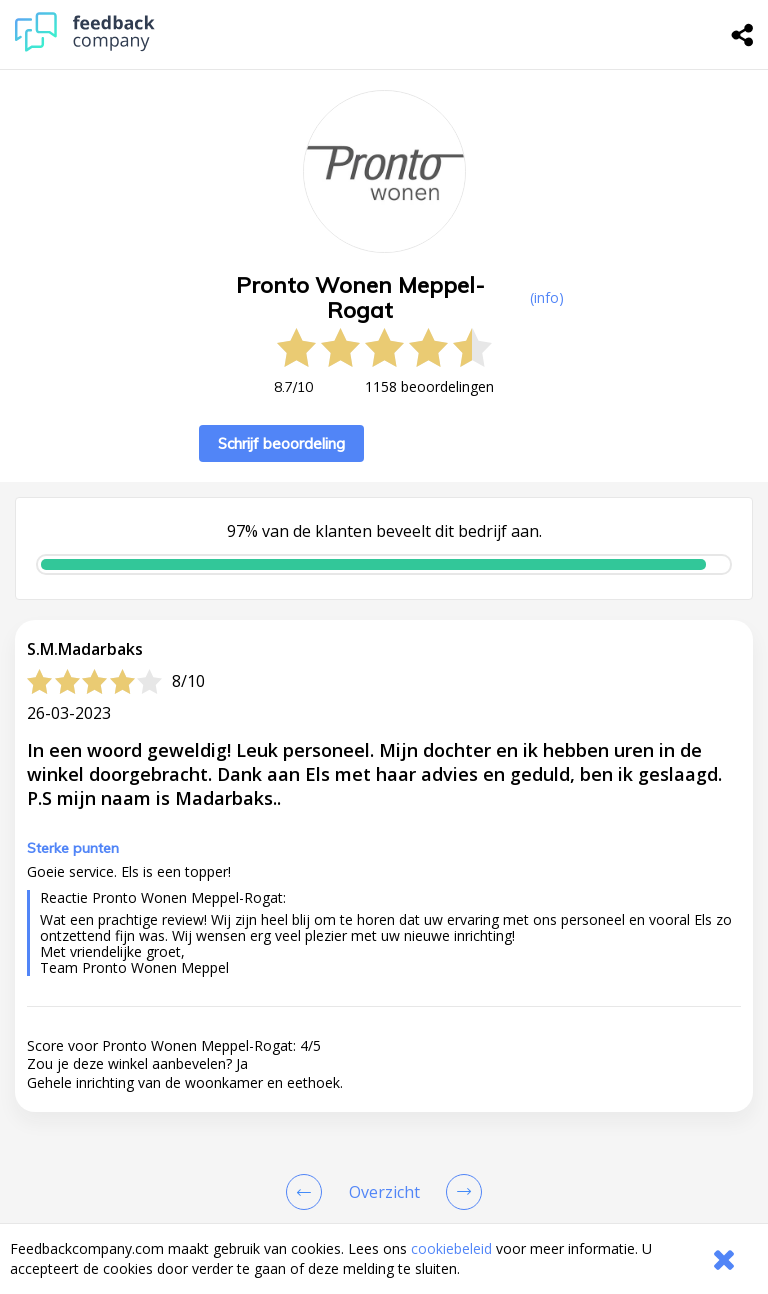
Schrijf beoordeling (281, 443)
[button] (384, 1197)
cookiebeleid (451, 1248)
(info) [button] (547, 297)
